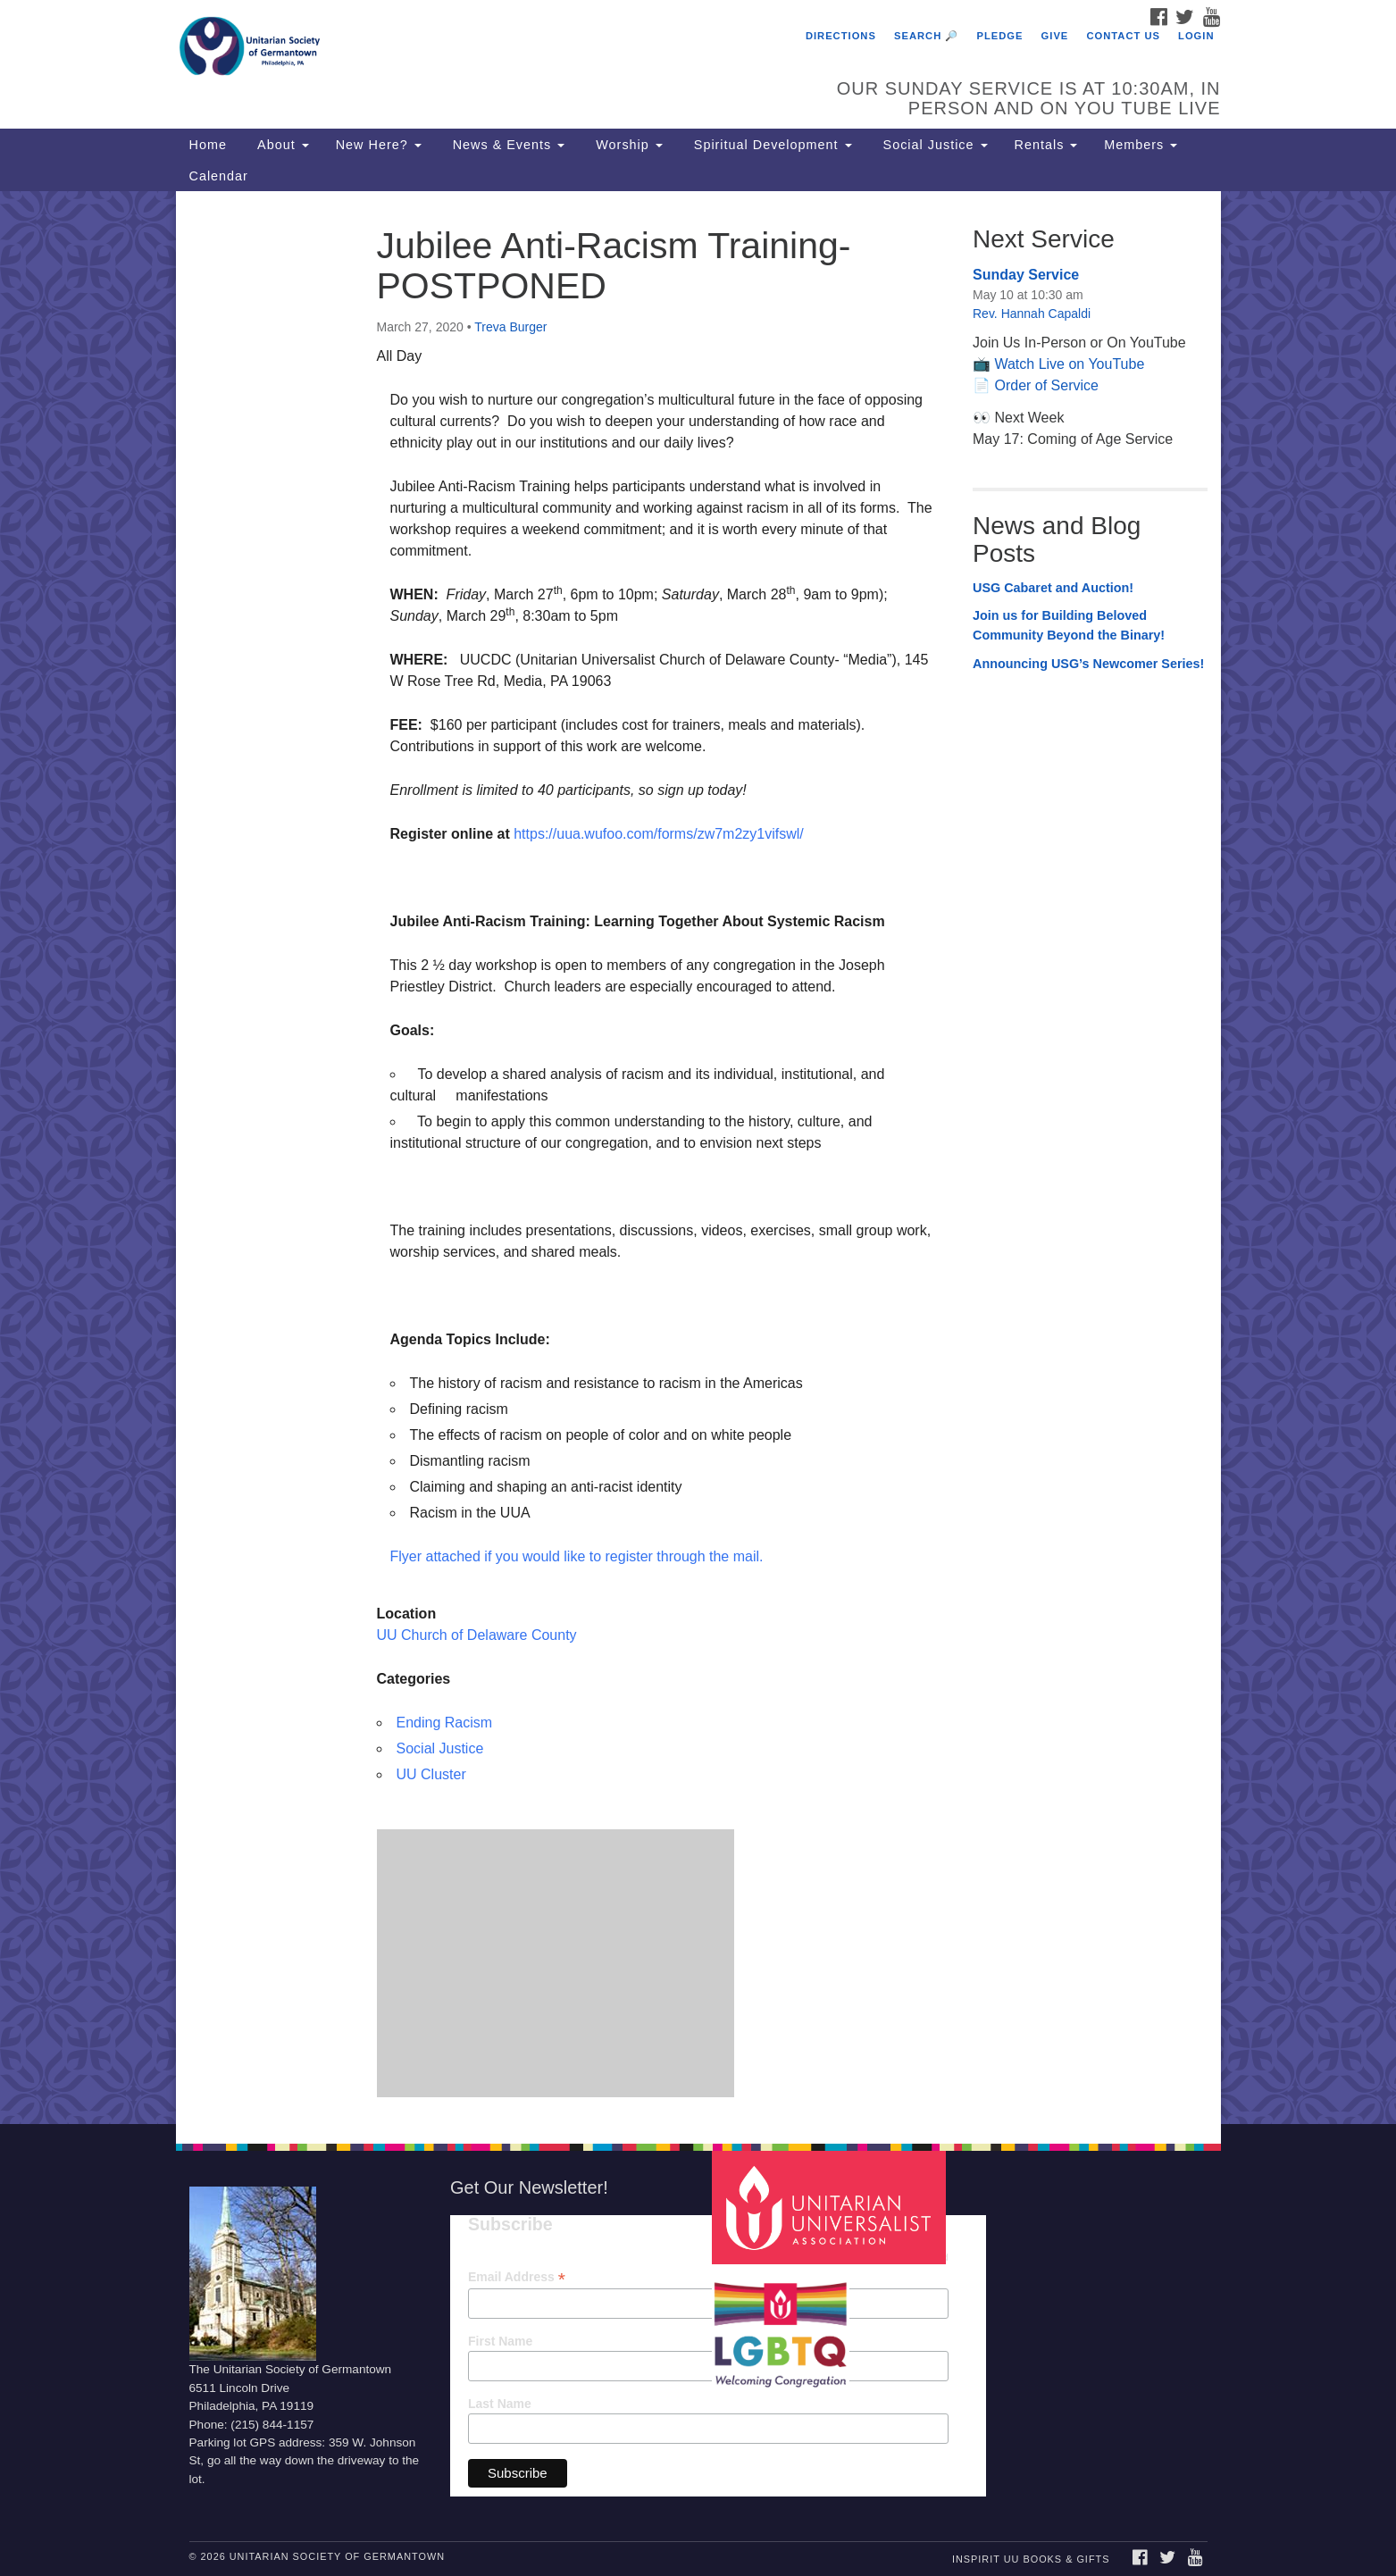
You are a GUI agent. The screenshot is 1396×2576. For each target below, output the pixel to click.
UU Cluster (431, 1774)
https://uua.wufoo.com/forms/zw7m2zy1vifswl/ (659, 833)
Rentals (1046, 145)
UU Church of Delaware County (477, 1635)
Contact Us (1123, 35)
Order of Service (1046, 385)
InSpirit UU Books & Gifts (1030, 2559)
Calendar (218, 176)
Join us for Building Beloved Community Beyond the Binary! (1069, 625)
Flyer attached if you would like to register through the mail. (577, 1556)
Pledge (999, 35)
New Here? (379, 145)
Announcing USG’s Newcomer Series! (1088, 664)
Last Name (499, 2403)
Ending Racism (445, 1722)
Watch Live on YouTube (1069, 364)
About (281, 145)
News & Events (506, 145)
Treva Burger (510, 327)
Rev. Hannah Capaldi (1032, 313)
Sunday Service (1026, 274)
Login (1196, 35)
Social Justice (933, 145)
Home (208, 145)
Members (1140, 145)
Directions (841, 35)
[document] (698, 1157)
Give (1055, 35)
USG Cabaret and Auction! (1053, 588)
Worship (627, 145)
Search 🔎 (926, 35)
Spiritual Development (771, 145)
